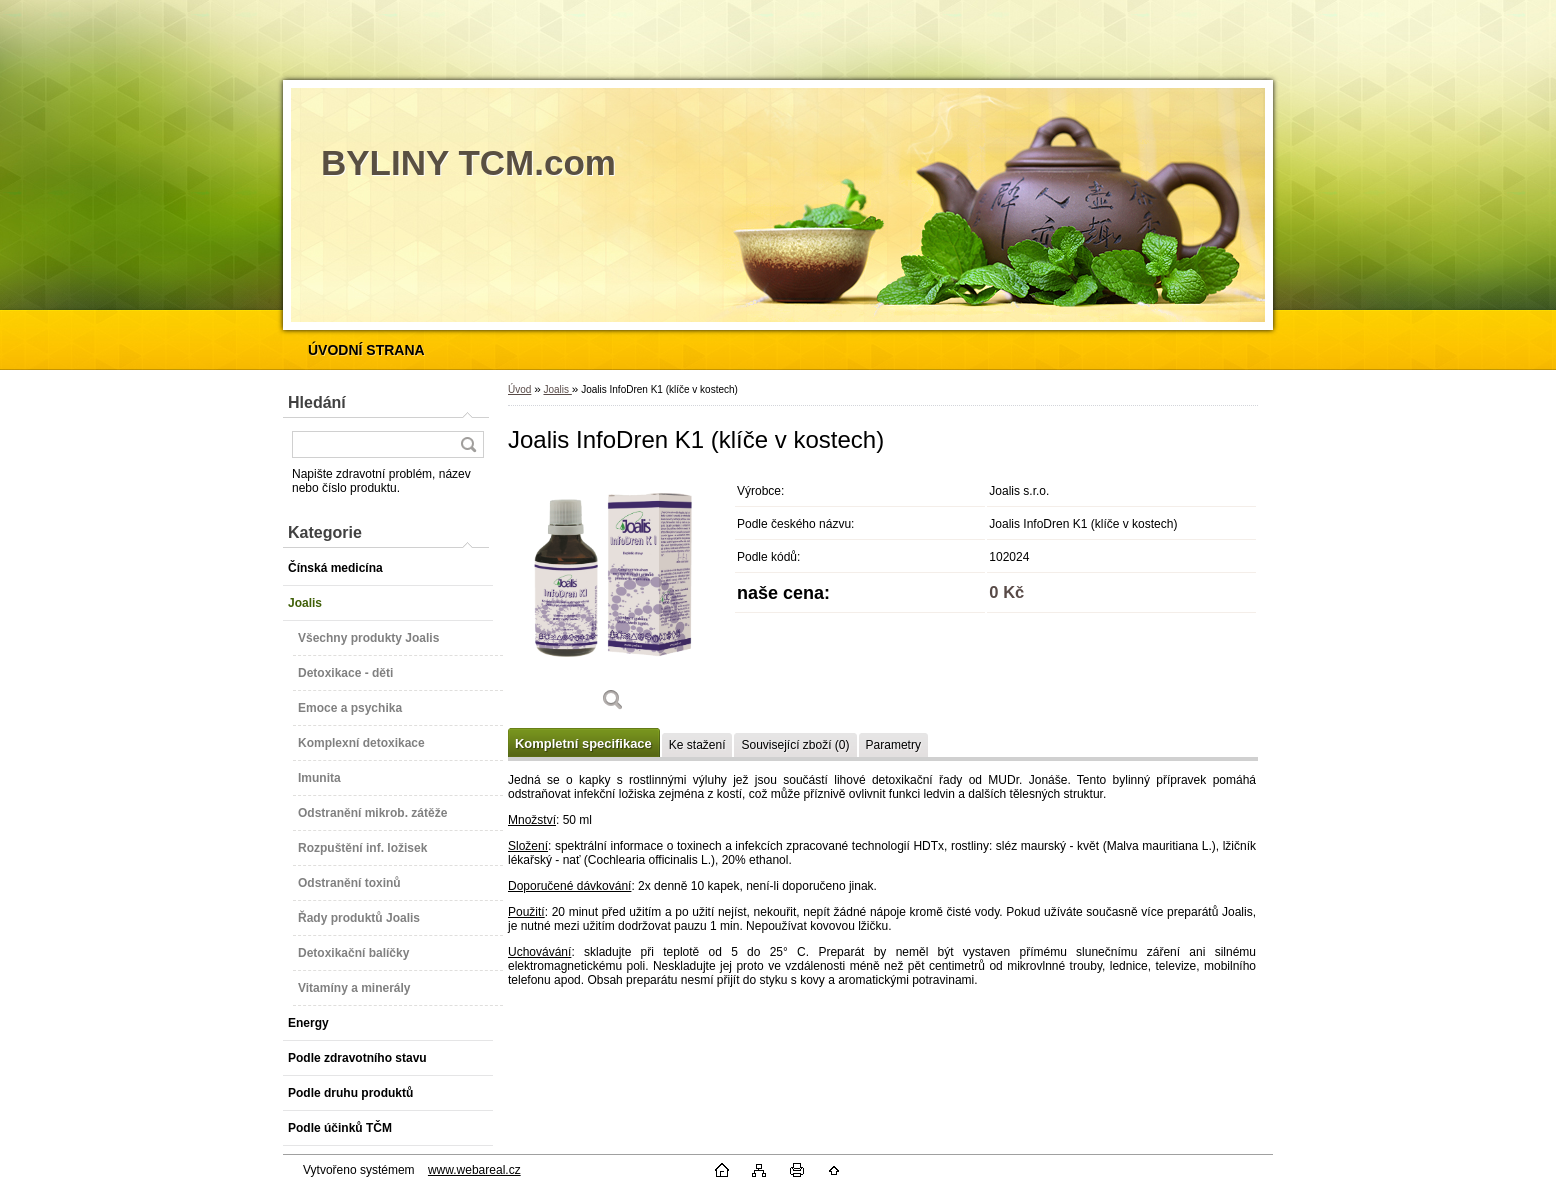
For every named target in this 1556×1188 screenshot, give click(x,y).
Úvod (519, 389)
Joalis (557, 389)
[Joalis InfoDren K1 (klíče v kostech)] (613, 599)
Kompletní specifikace (583, 743)
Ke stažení (697, 745)
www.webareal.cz (474, 1170)
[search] (468, 444)
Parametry (893, 745)
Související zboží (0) (795, 745)
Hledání (317, 402)
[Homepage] (366, 350)
